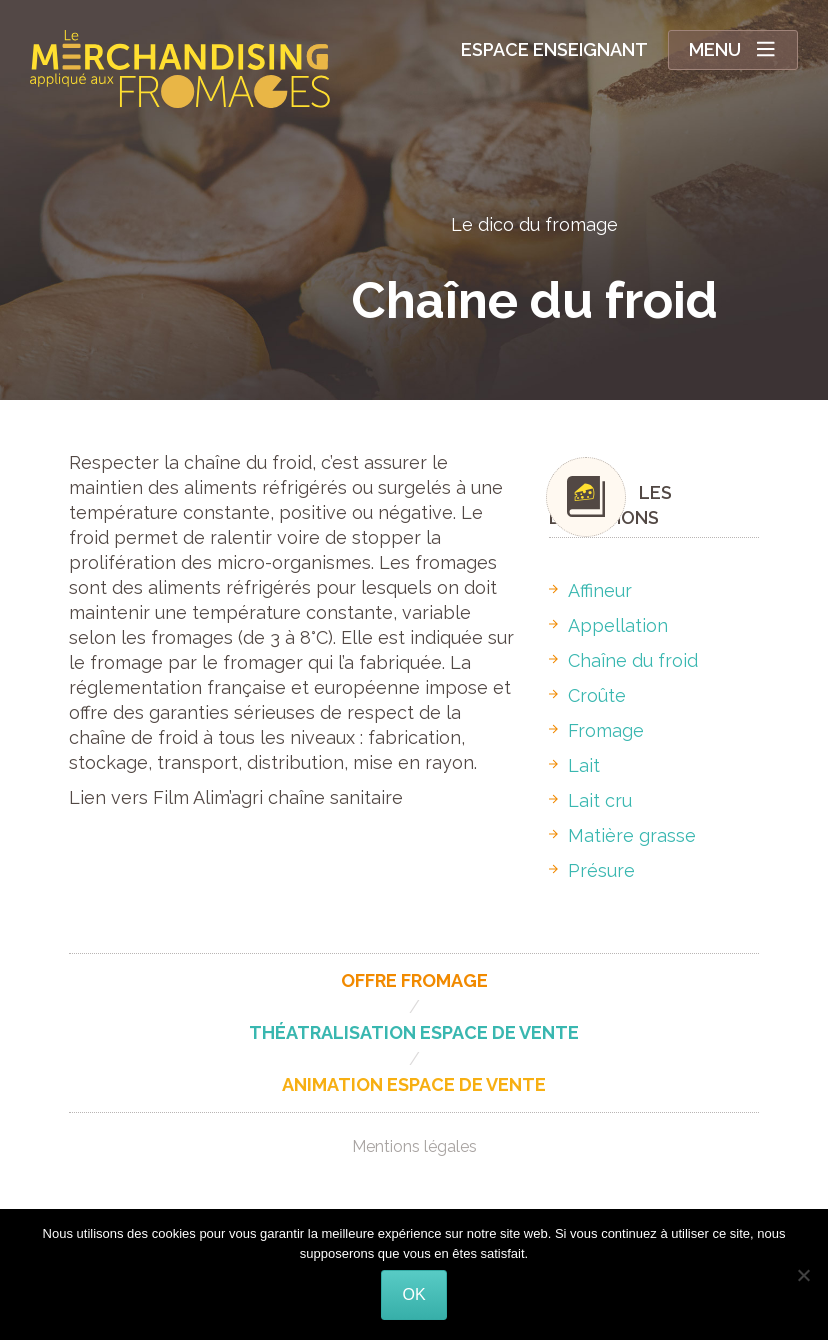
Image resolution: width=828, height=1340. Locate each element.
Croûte (587, 695)
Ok (413, 1294)
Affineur (590, 590)
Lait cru (590, 800)
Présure (592, 870)
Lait (574, 765)
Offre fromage (414, 980)
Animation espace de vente (414, 1084)
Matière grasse (622, 835)
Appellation (608, 625)
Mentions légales (414, 1146)
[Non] (803, 1275)
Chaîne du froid (623, 660)
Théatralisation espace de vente (414, 1032)
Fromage (596, 730)
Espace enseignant (554, 49)
